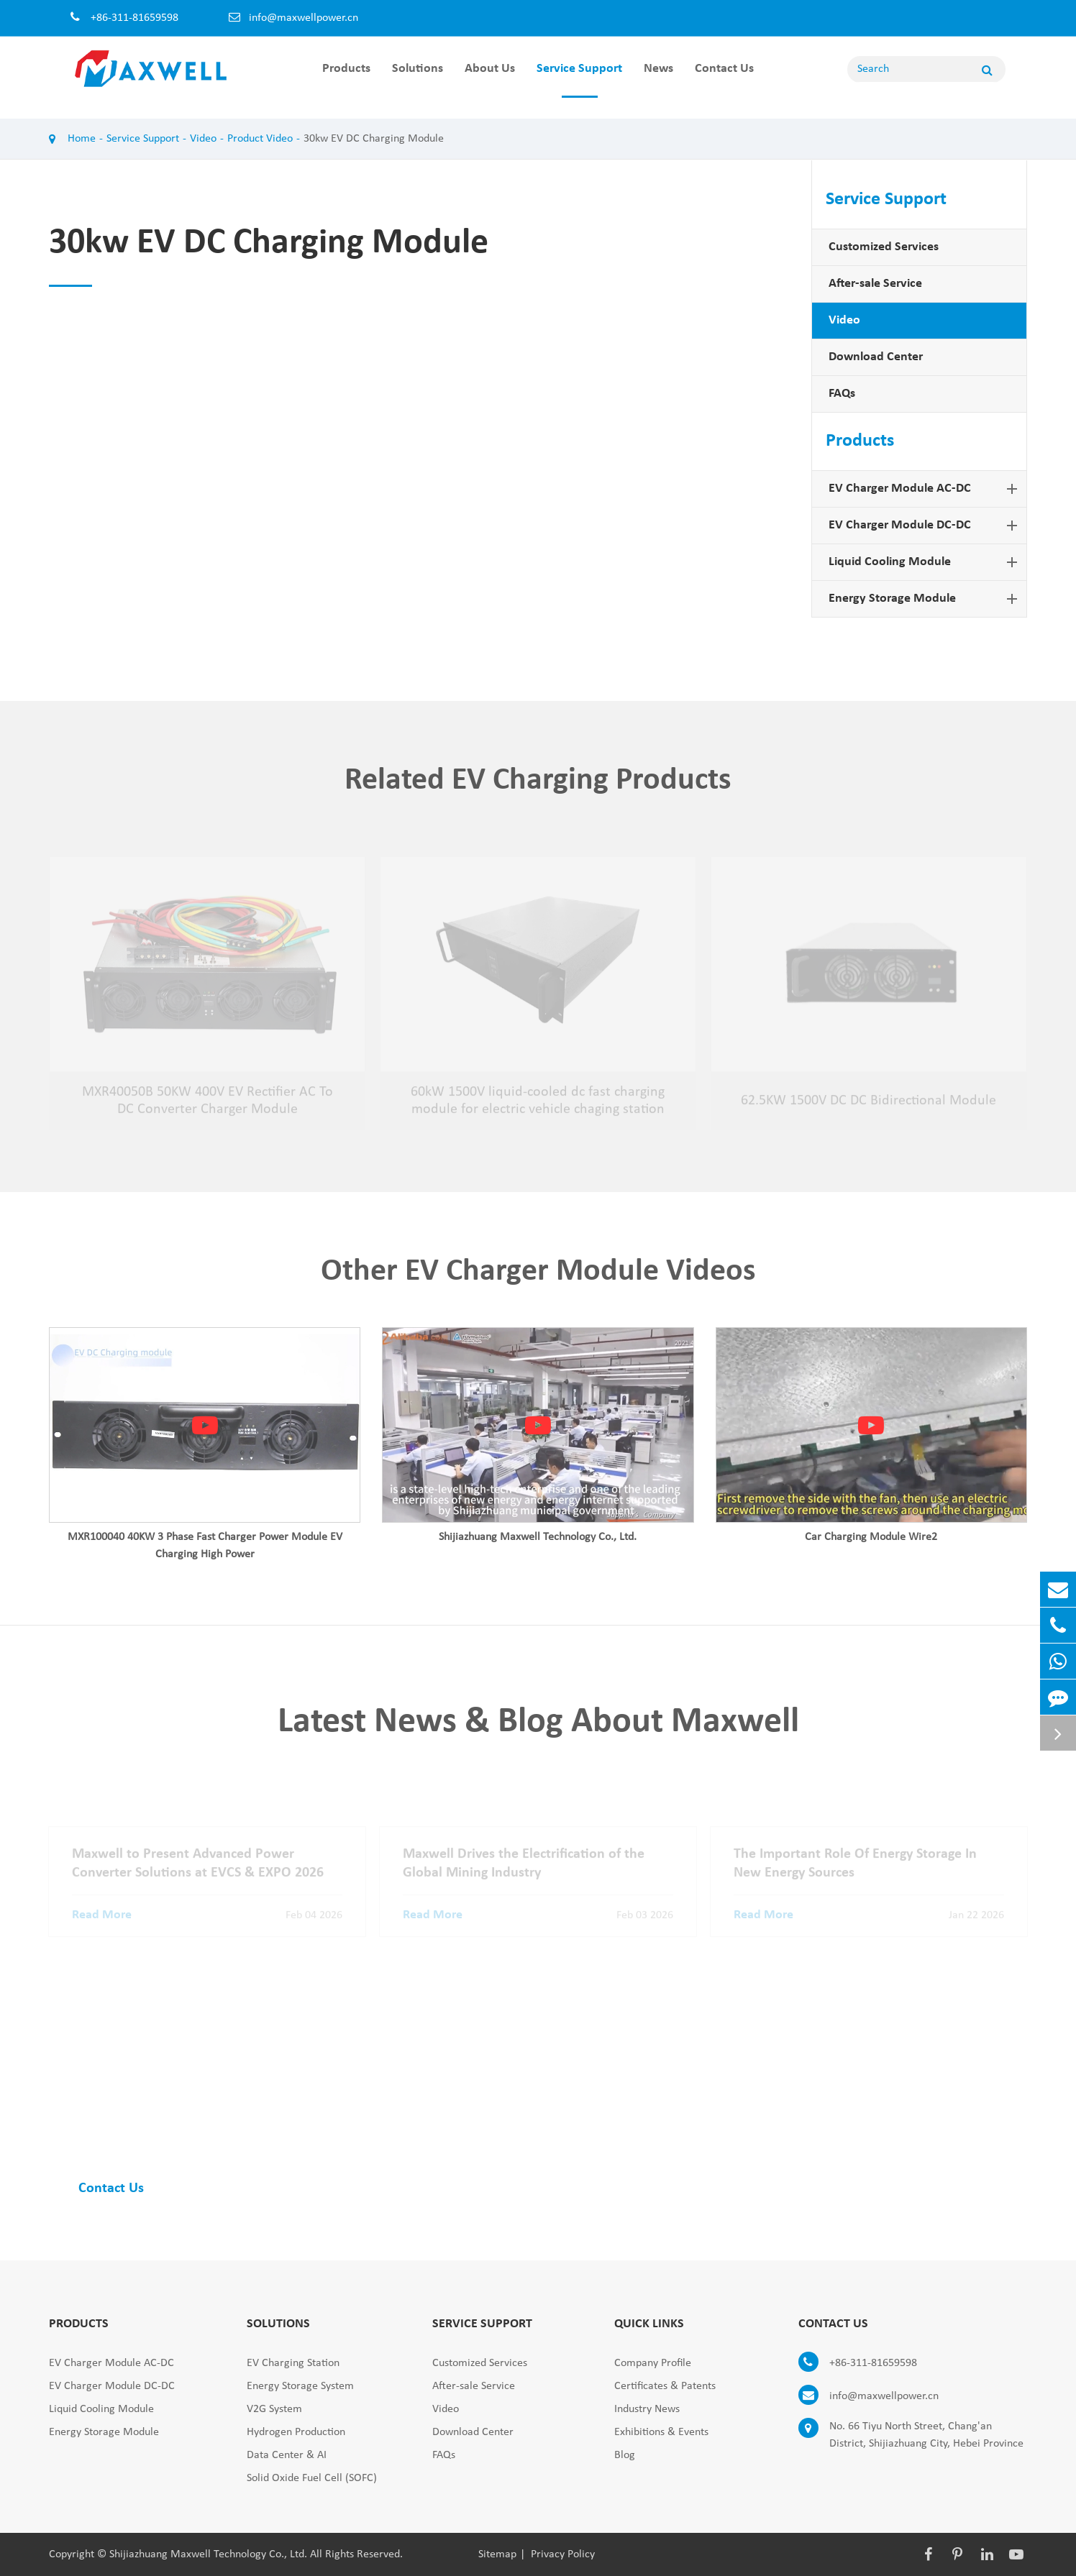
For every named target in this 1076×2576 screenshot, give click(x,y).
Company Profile (652, 2363)
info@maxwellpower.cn (303, 18)
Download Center (876, 357)
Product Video (260, 139)
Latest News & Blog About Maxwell (538, 1728)
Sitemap (497, 2554)
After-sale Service (875, 283)
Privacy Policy (563, 2554)
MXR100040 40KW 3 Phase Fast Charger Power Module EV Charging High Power (205, 1551)
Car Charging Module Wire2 (871, 1543)
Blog (624, 2455)
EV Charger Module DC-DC (926, 525)
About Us (490, 80)
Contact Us (724, 80)
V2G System (274, 2409)
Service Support (579, 80)
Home (82, 139)
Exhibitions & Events (661, 2432)
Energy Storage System (300, 2386)
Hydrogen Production (296, 2432)
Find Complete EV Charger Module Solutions (275, 2104)
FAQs (842, 393)
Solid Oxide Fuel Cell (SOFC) (312, 2478)
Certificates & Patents (665, 2386)
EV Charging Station (293, 2363)
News (658, 80)
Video (203, 139)
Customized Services (884, 247)
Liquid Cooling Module (926, 562)
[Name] (986, 69)
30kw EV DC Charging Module (374, 139)
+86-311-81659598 (857, 2363)
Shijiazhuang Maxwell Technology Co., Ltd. (538, 1543)
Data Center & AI (287, 2455)
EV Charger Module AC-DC (926, 489)
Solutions (417, 80)
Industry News (647, 2409)
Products (346, 80)
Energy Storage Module (926, 599)
